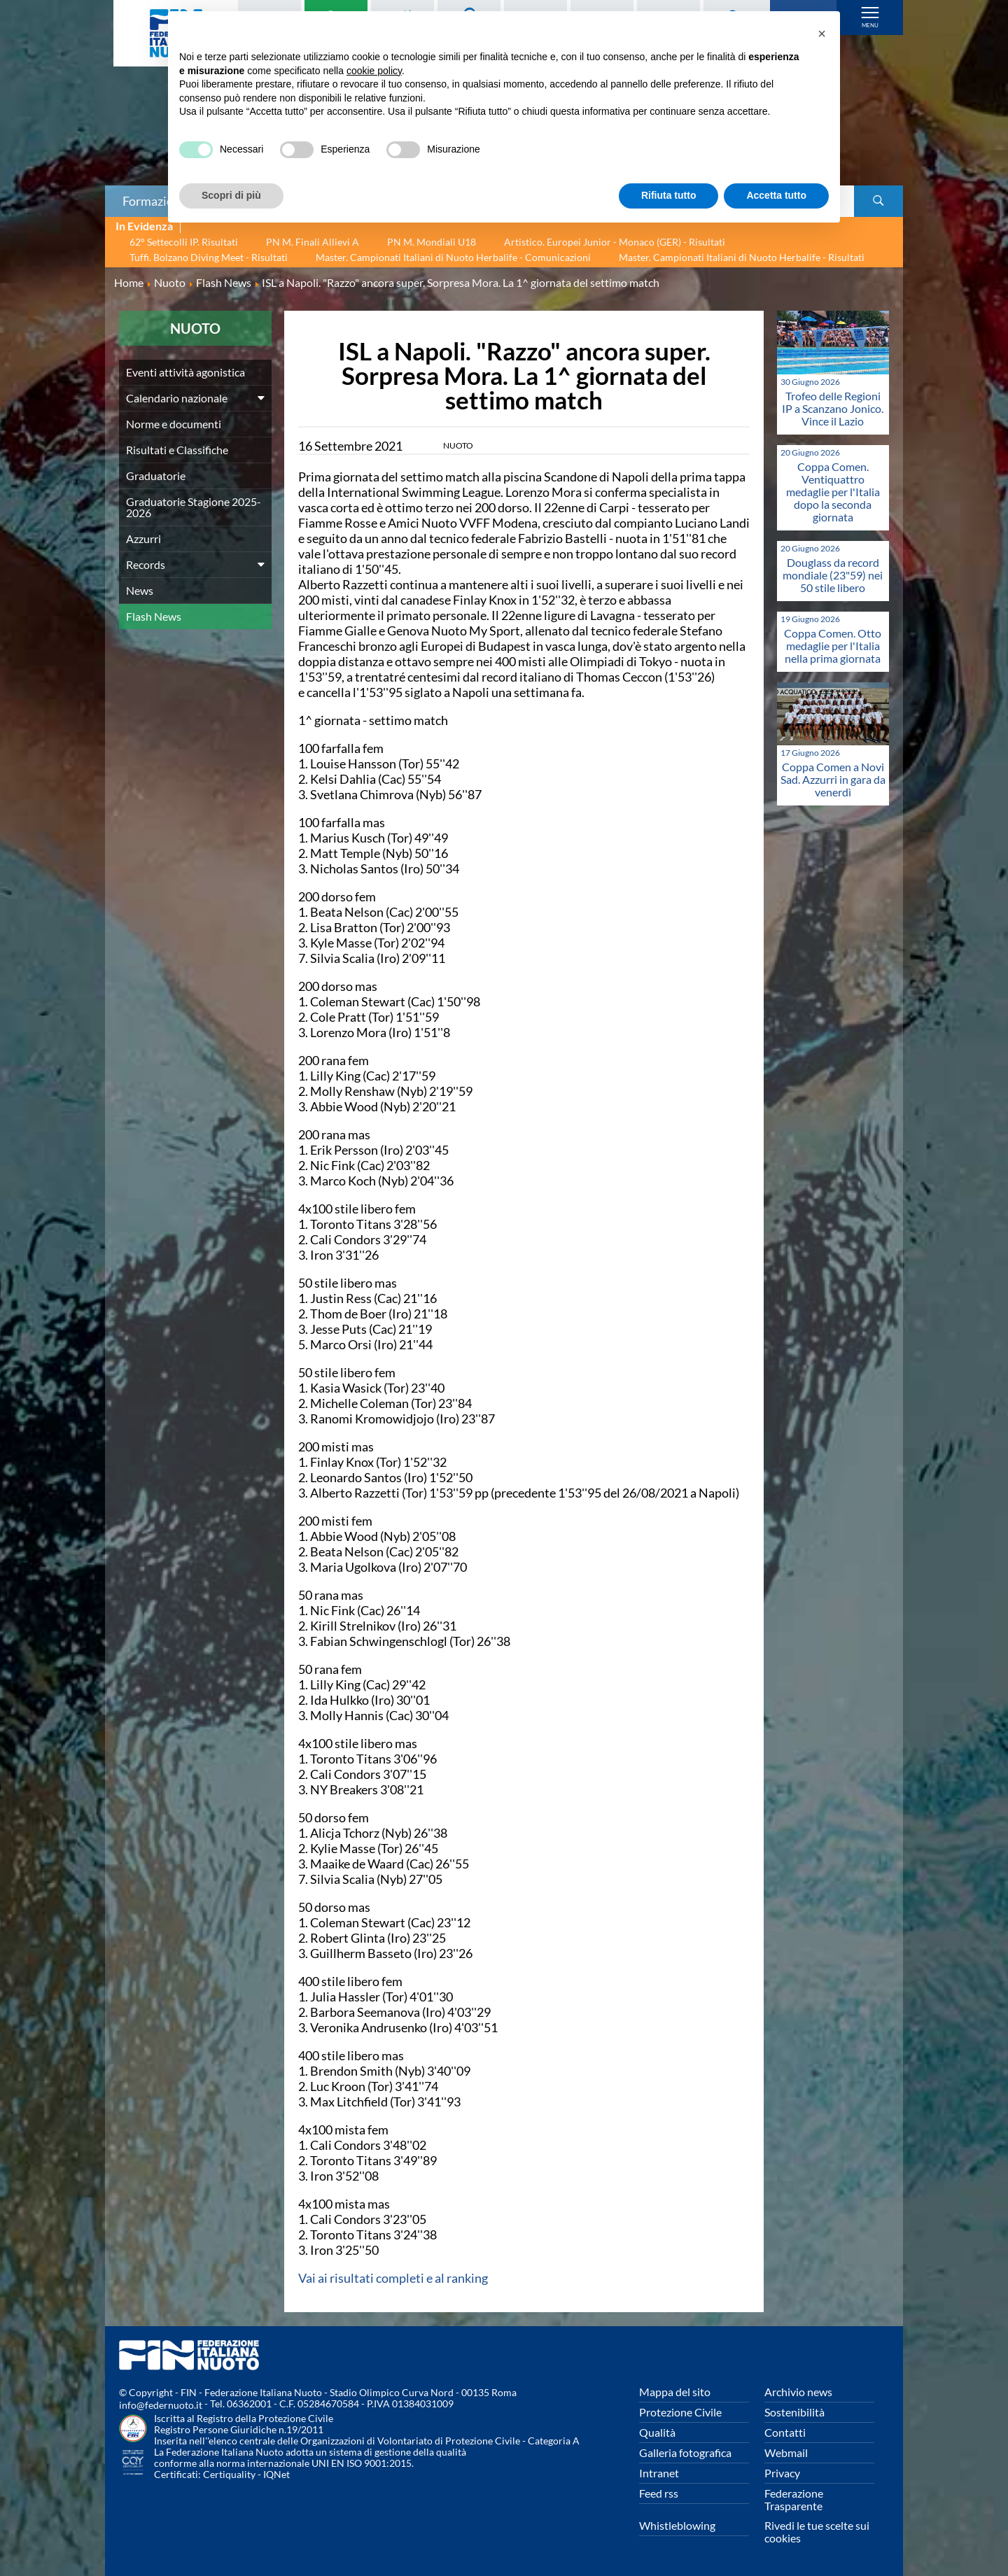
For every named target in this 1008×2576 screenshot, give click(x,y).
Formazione (154, 201)
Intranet (659, 2472)
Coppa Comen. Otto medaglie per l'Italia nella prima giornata (832, 645)
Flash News (153, 616)
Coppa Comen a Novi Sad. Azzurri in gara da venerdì (833, 779)
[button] (822, 33)
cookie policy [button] (374, 70)
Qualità (657, 2432)
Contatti (785, 2432)
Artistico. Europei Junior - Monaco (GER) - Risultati (614, 242)
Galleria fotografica (685, 2452)
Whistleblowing (677, 2525)
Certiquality (229, 2474)
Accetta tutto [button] (776, 195)
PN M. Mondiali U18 (431, 242)
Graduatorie (156, 475)
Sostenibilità (794, 2412)
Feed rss (658, 2493)
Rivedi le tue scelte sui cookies (816, 2532)
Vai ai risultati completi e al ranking (393, 2278)
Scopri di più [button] (231, 195)
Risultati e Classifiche (177, 449)
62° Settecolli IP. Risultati (184, 242)
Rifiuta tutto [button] (668, 195)
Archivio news (798, 2391)
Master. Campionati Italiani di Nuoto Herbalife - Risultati (741, 257)
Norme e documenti (173, 423)
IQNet (276, 2474)
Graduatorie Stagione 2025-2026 (193, 507)
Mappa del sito (674, 2391)
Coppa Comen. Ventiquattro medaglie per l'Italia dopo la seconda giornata (833, 491)
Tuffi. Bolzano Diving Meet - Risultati (209, 257)
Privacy (782, 2472)
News (139, 590)
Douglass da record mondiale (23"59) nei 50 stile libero (833, 575)
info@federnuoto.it (160, 2405)
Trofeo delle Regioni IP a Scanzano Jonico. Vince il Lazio (832, 408)
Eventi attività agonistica (185, 372)
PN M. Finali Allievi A (312, 242)
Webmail (786, 2452)
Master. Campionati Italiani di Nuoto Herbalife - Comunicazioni (453, 257)
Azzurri (143, 538)
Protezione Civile (680, 2412)
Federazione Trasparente (793, 2499)
